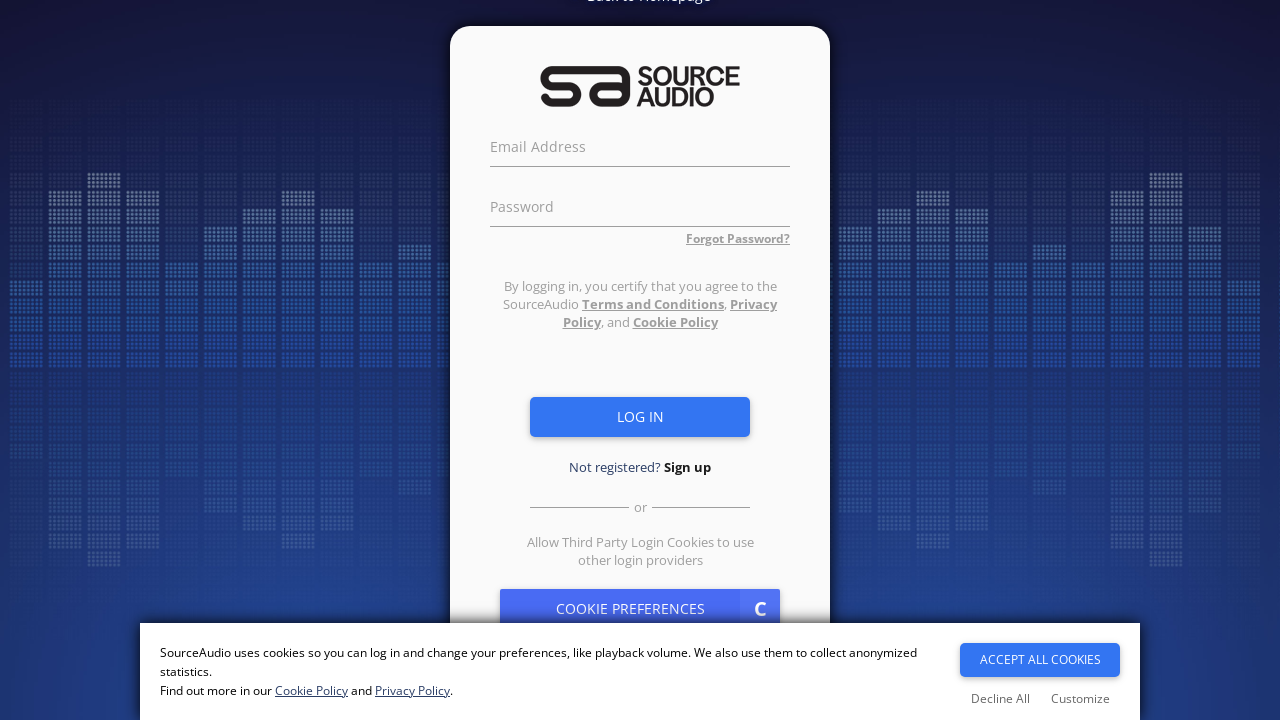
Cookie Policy (675, 322)
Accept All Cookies (1040, 659)
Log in (640, 416)
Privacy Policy (412, 690)
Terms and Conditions (653, 304)
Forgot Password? (738, 238)
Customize (1080, 698)
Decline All (1000, 698)
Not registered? (640, 467)
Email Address (538, 144)
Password (522, 204)
